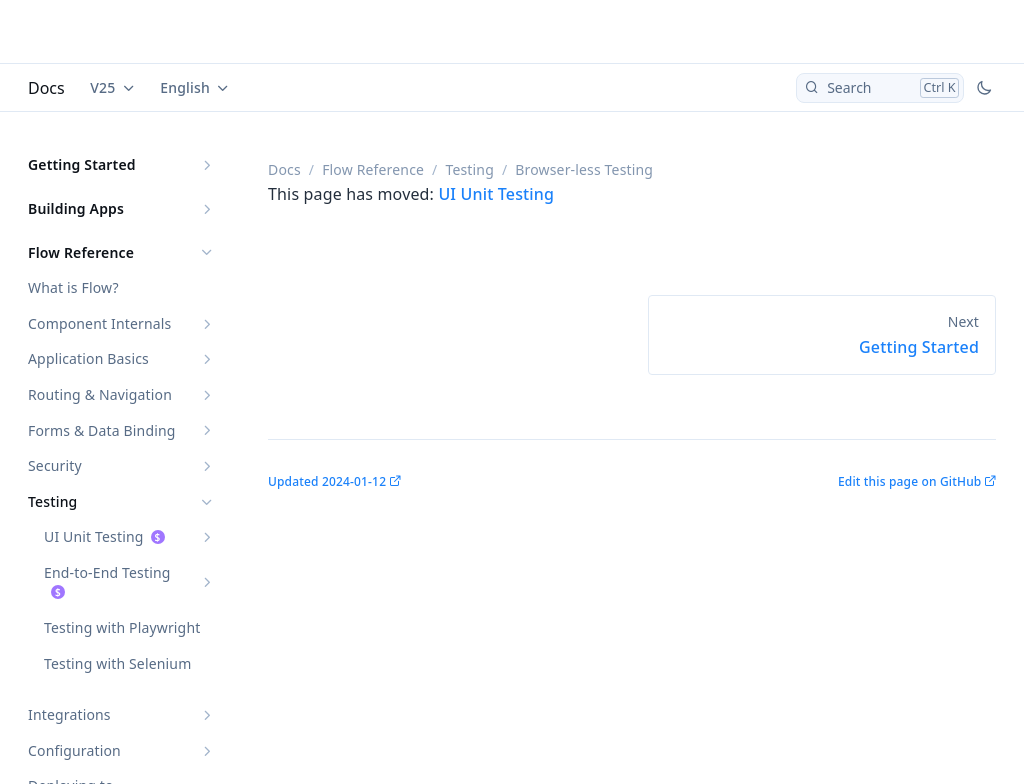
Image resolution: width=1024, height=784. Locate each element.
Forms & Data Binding (102, 430)
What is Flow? (73, 287)
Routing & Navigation (100, 394)
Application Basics (88, 358)
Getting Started (82, 164)
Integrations (69, 714)
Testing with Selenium (117, 663)
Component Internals (99, 323)
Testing (52, 501)
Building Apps (76, 208)
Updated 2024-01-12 (327, 481)
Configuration (74, 750)
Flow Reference (81, 252)
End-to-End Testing (107, 572)
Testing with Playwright (122, 627)
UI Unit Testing (94, 536)
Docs (46, 88)
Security (55, 465)
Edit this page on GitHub (909, 481)
